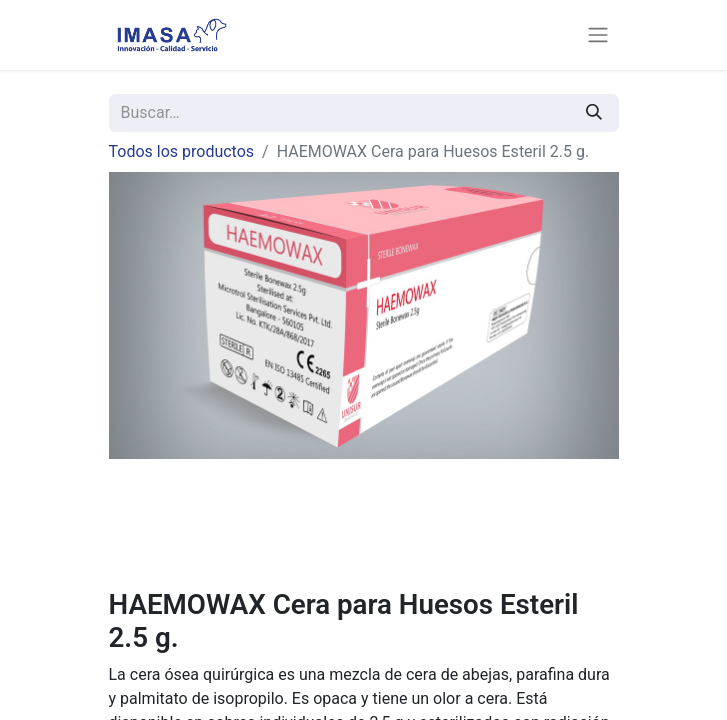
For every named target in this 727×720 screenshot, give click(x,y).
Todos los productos (182, 151)
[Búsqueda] (594, 113)
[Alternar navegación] (598, 35)
